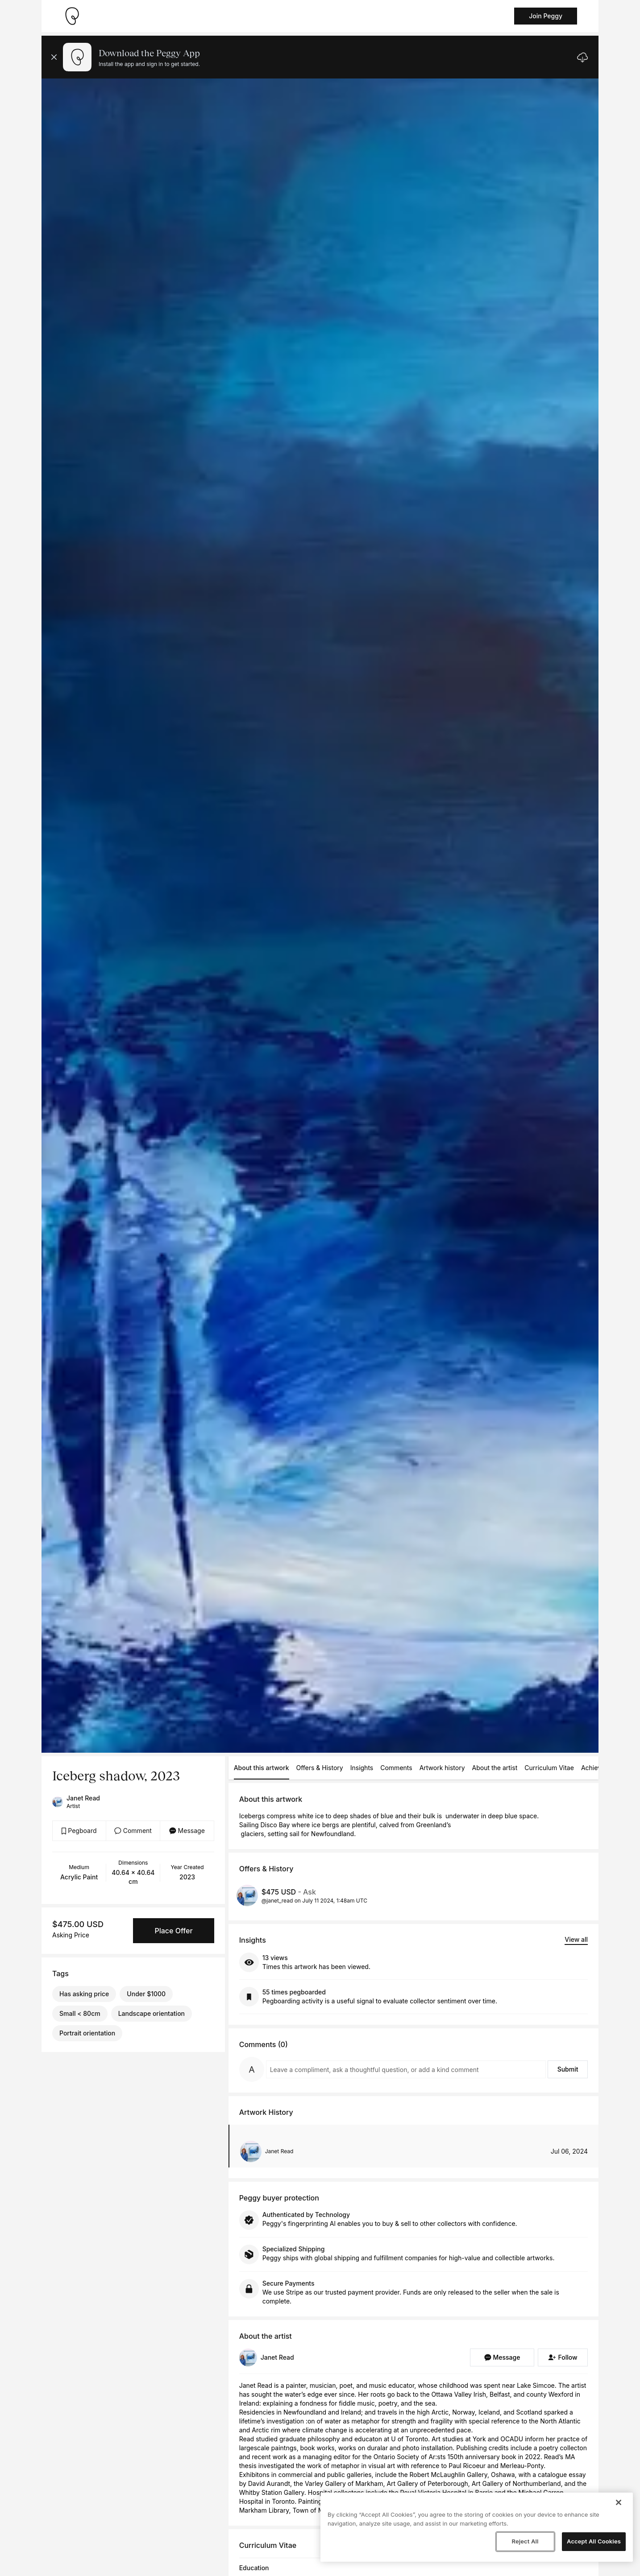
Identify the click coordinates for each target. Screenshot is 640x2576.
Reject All (524, 2541)
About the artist (495, 1767)
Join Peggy (545, 16)
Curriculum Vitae (549, 1767)
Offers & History (319, 1767)
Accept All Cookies (594, 2541)
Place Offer (173, 1930)
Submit (567, 2069)
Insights (362, 1767)
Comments (396, 1767)
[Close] (618, 2502)
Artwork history (442, 1767)
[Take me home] (72, 16)
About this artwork (261, 1767)
